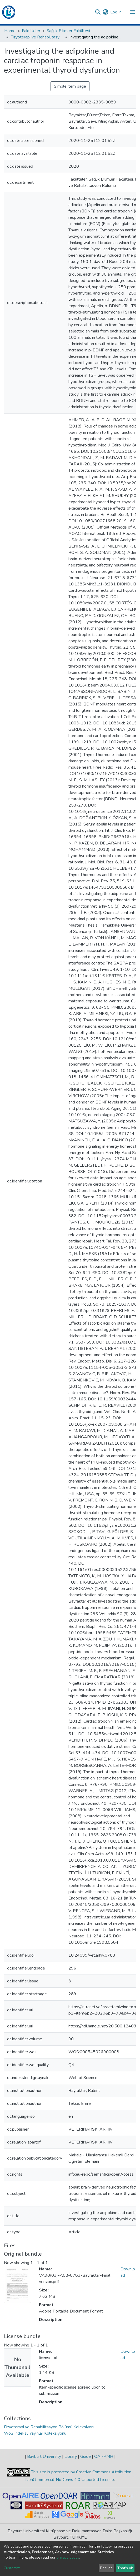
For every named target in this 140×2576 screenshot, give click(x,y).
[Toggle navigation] (132, 12)
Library (70, 2456)
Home (10, 31)
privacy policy (68, 2557)
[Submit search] (97, 12)
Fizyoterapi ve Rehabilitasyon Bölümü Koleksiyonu (37, 37)
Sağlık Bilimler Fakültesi (68, 31)
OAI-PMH (103, 2456)
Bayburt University (44, 2456)
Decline (106, 2567)
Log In (116, 12)
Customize (12, 2567)
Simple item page (70, 86)
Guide (85, 2456)
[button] (105, 12)
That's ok (125, 2567)
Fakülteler (31, 31)
